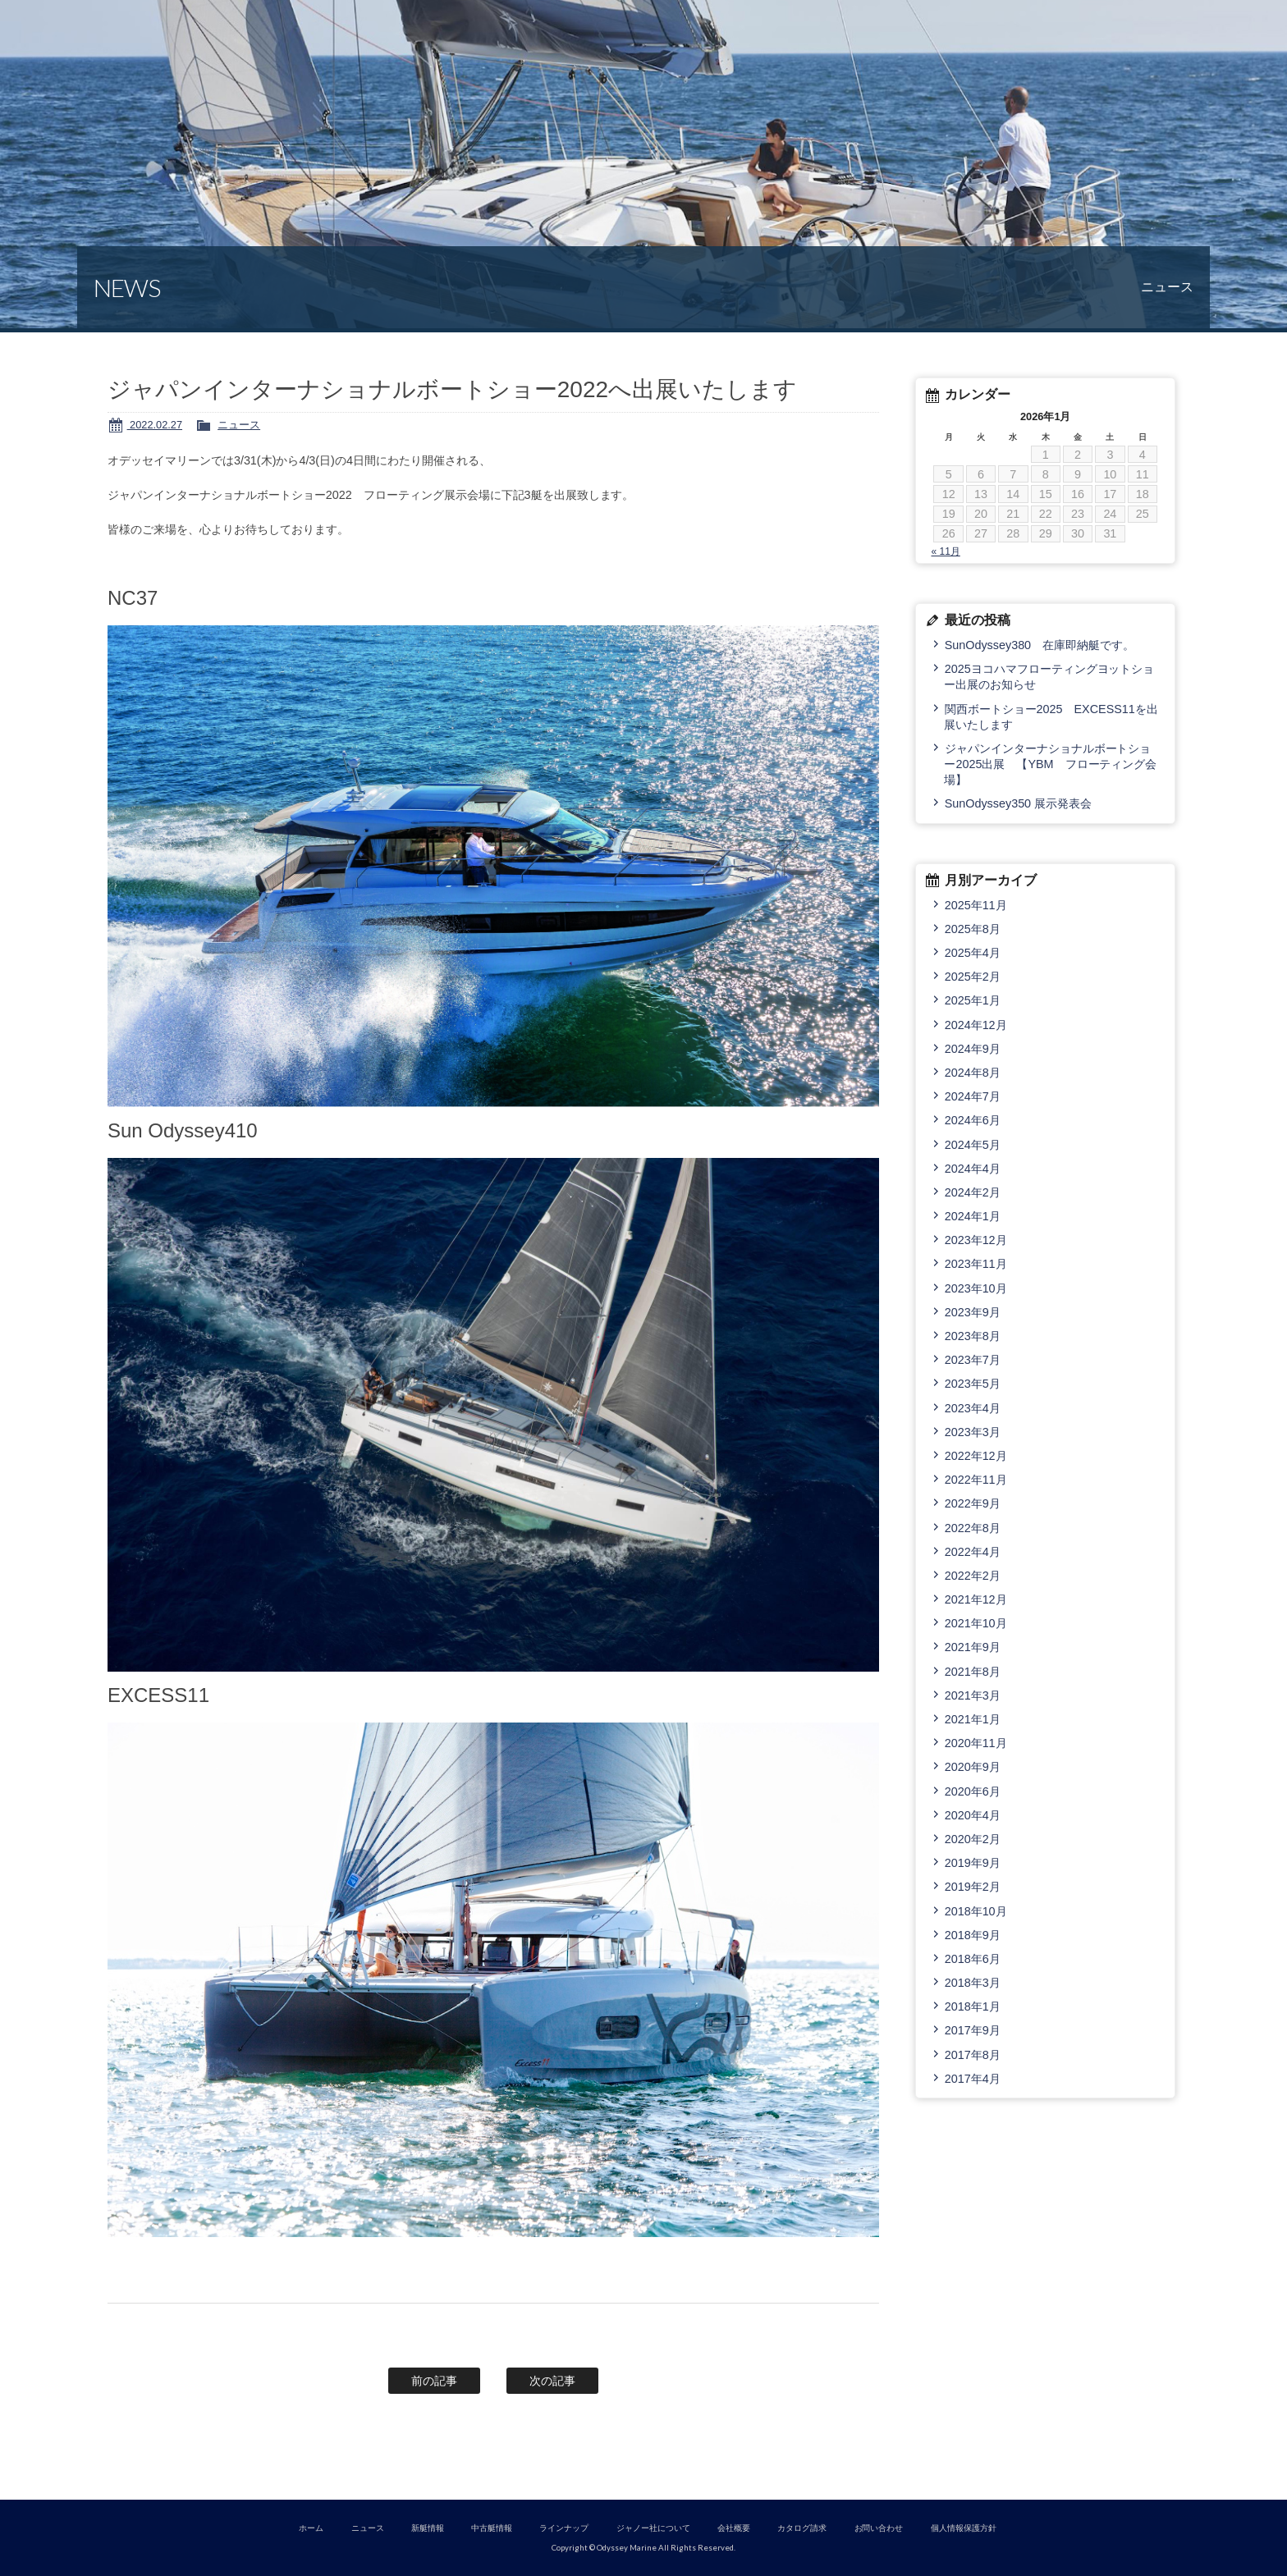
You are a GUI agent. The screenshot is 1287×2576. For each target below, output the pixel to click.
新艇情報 (427, 2528)
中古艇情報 (491, 2528)
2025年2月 (973, 976)
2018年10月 (976, 1911)
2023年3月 (973, 1432)
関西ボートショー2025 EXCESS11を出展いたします (1050, 716)
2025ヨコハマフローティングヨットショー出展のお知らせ (1049, 676)
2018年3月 (973, 1982)
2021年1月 (973, 1719)
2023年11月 (976, 1263)
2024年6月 (973, 1120)
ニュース (239, 425)
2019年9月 (973, 1862)
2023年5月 (973, 1383)
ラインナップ (564, 2528)
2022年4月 (973, 1551)
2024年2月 (973, 1192)
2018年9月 (973, 1935)
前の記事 (434, 2380)
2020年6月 (973, 1791)
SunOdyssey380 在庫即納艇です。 (1039, 645)
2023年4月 (973, 1408)
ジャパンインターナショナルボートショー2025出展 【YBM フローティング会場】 (1050, 764)
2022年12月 (976, 1455)
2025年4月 (973, 952)
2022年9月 (973, 1503)
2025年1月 (973, 1000)
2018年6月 (973, 1958)
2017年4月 (973, 2078)
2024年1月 (973, 1216)
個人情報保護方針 (963, 2528)
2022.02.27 (154, 425)
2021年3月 (973, 1695)
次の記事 (552, 2380)
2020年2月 (973, 1839)
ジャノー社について (653, 2528)
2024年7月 (973, 1096)
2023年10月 (976, 1288)
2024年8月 (973, 1072)
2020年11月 (976, 1743)
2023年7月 (973, 1359)
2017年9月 (973, 2030)
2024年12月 (976, 1025)
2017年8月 (973, 2054)
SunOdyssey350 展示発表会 (1018, 803)
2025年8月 (973, 929)
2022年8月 (973, 1528)
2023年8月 (973, 1336)
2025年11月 (976, 905)
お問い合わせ (879, 2528)
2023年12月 (976, 1240)
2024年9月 (973, 1048)
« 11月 (945, 551)
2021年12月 (976, 1599)
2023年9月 (973, 1312)
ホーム (311, 2528)
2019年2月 (973, 1886)
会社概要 (733, 2528)
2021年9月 (973, 1647)
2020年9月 (973, 1766)
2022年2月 (973, 1575)
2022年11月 (976, 1479)
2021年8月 (973, 1671)
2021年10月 (976, 1623)
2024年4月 (973, 1168)
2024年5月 (973, 1144)
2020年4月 (973, 1815)
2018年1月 (973, 2006)
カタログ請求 (802, 2528)
